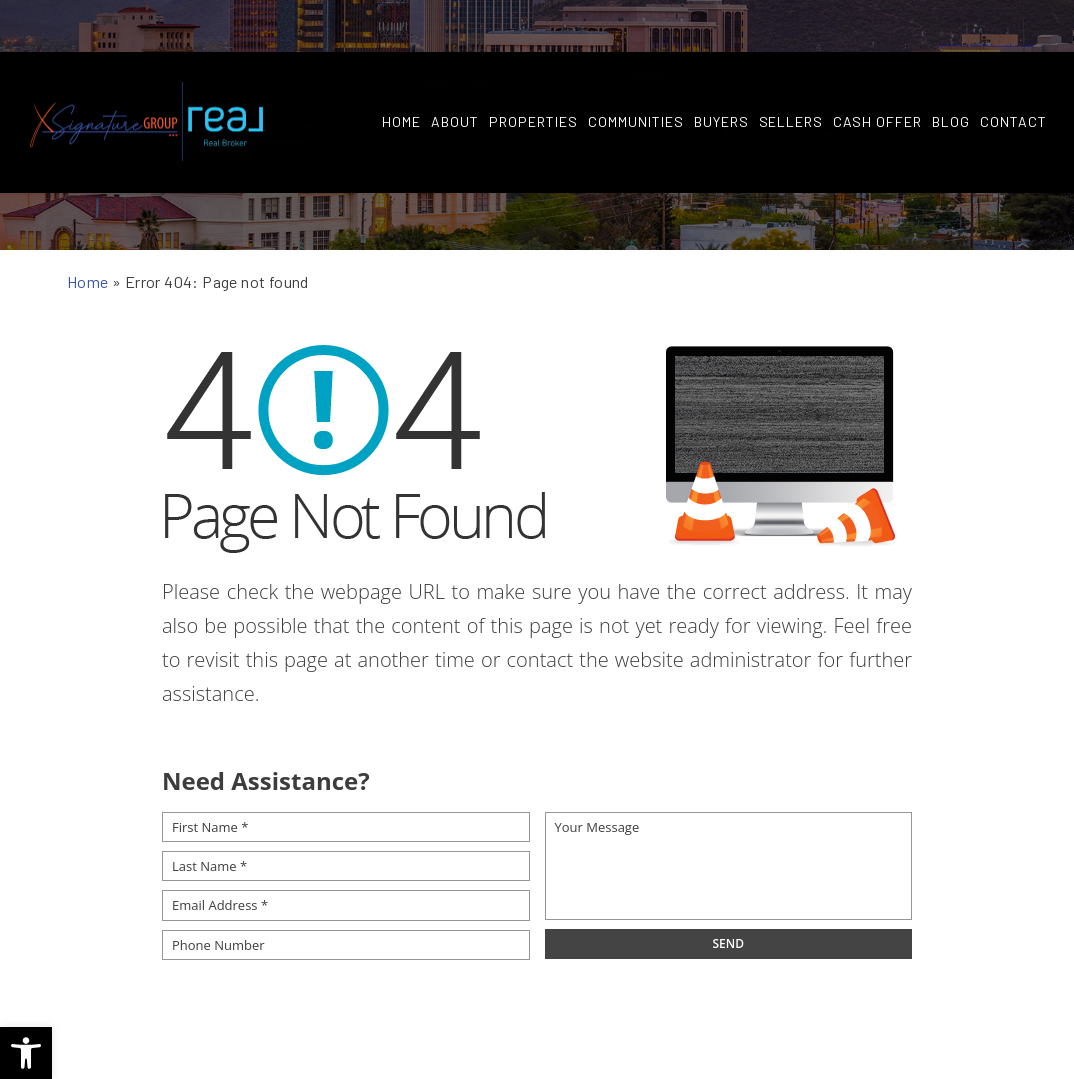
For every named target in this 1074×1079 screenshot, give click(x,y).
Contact (1013, 70)
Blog (951, 70)
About (455, 70)
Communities (636, 70)
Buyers (720, 70)
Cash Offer (877, 70)
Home (401, 70)
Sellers (790, 70)
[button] (26, 1053)
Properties (533, 70)
